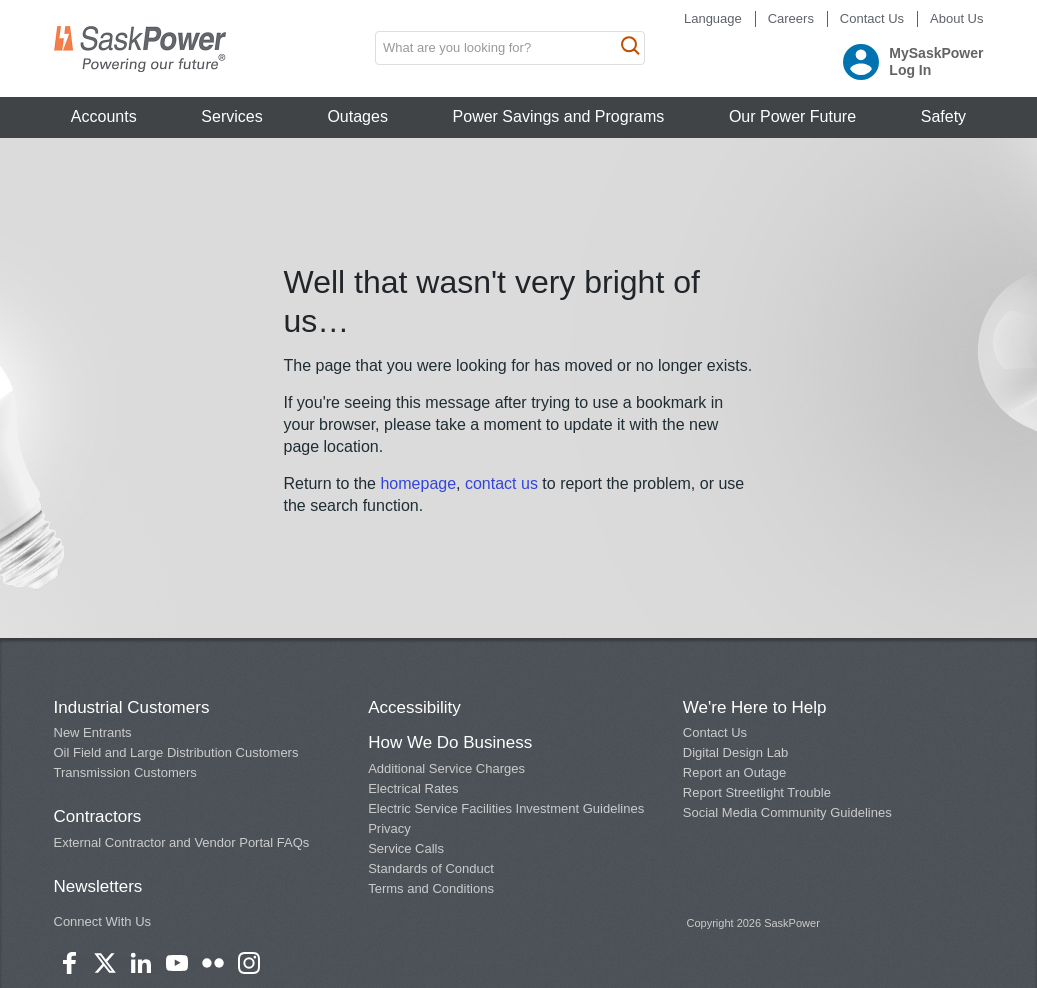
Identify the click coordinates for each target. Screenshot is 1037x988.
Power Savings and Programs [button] (559, 116)
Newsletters (98, 886)
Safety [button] (943, 116)
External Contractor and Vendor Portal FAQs (182, 842)
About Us (956, 18)
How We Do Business (450, 742)
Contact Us (872, 18)
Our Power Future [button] (792, 116)
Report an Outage (734, 772)
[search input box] (510, 48)
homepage (418, 483)
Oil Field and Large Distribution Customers (176, 752)
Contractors (98, 816)
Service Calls (406, 848)
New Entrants (93, 732)
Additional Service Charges (446, 768)
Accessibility (414, 707)
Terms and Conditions (431, 888)
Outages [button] (357, 116)
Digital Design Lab (736, 752)
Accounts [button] (104, 116)
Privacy (389, 828)
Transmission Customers (125, 772)
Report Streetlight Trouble (757, 792)
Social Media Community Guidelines (787, 812)
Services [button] (231, 116)
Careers (791, 18)
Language (713, 18)
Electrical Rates (413, 788)
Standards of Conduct (431, 868)
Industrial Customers (132, 707)
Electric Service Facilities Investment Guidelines (506, 808)
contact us (503, 483)
